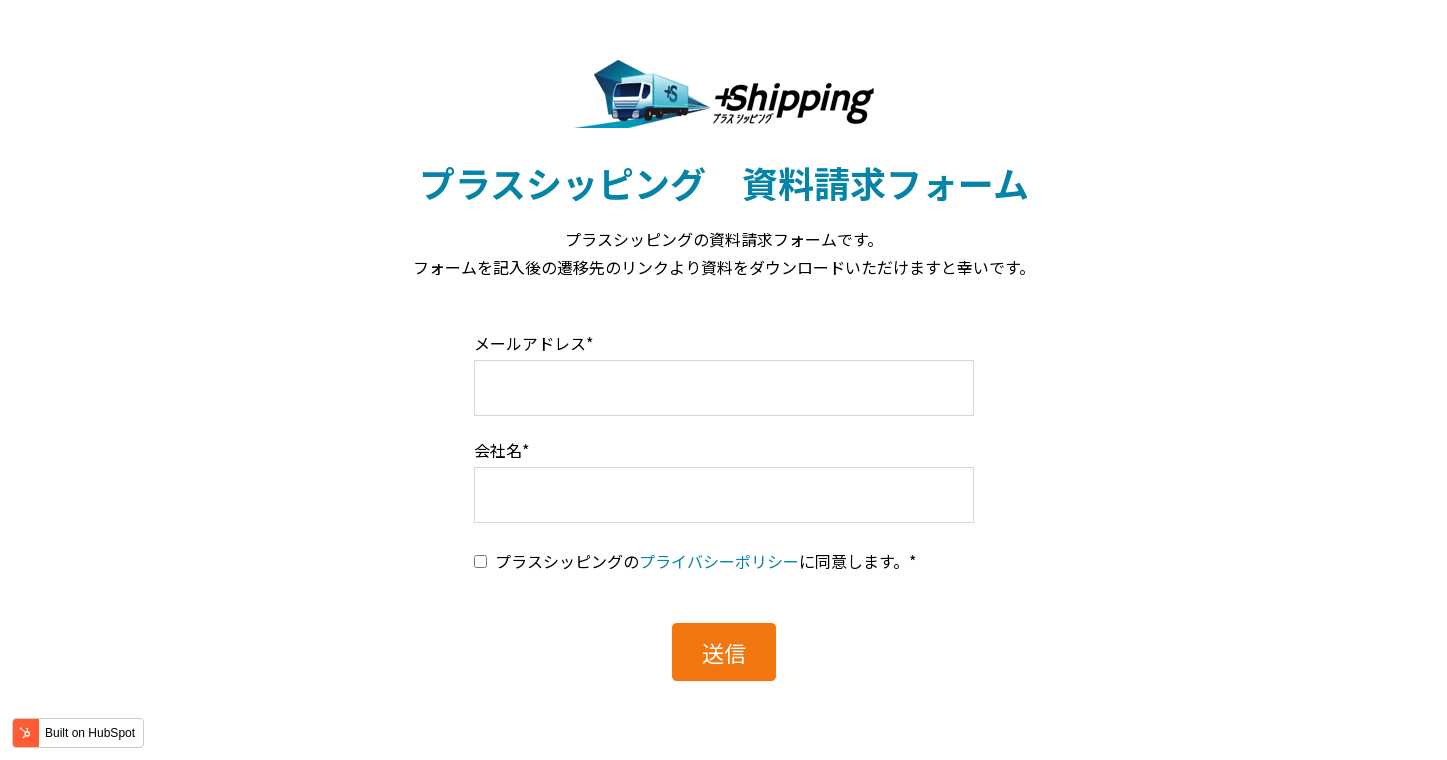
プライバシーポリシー (719, 561)
